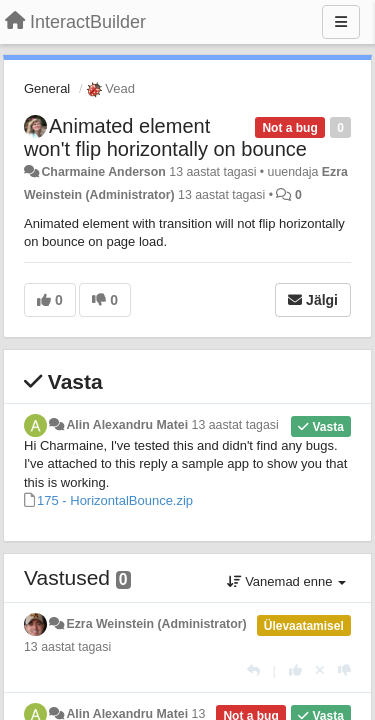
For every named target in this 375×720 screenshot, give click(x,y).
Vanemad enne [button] (286, 581)
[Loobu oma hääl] (320, 670)
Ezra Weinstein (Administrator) (156, 624)
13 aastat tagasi (235, 425)
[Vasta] (253, 670)
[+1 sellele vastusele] (295, 670)
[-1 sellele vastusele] (344, 670)
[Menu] (341, 22)
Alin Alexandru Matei (127, 425)
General (47, 88)
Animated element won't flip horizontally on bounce (165, 137)
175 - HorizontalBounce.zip (115, 500)
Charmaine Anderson (103, 172)
